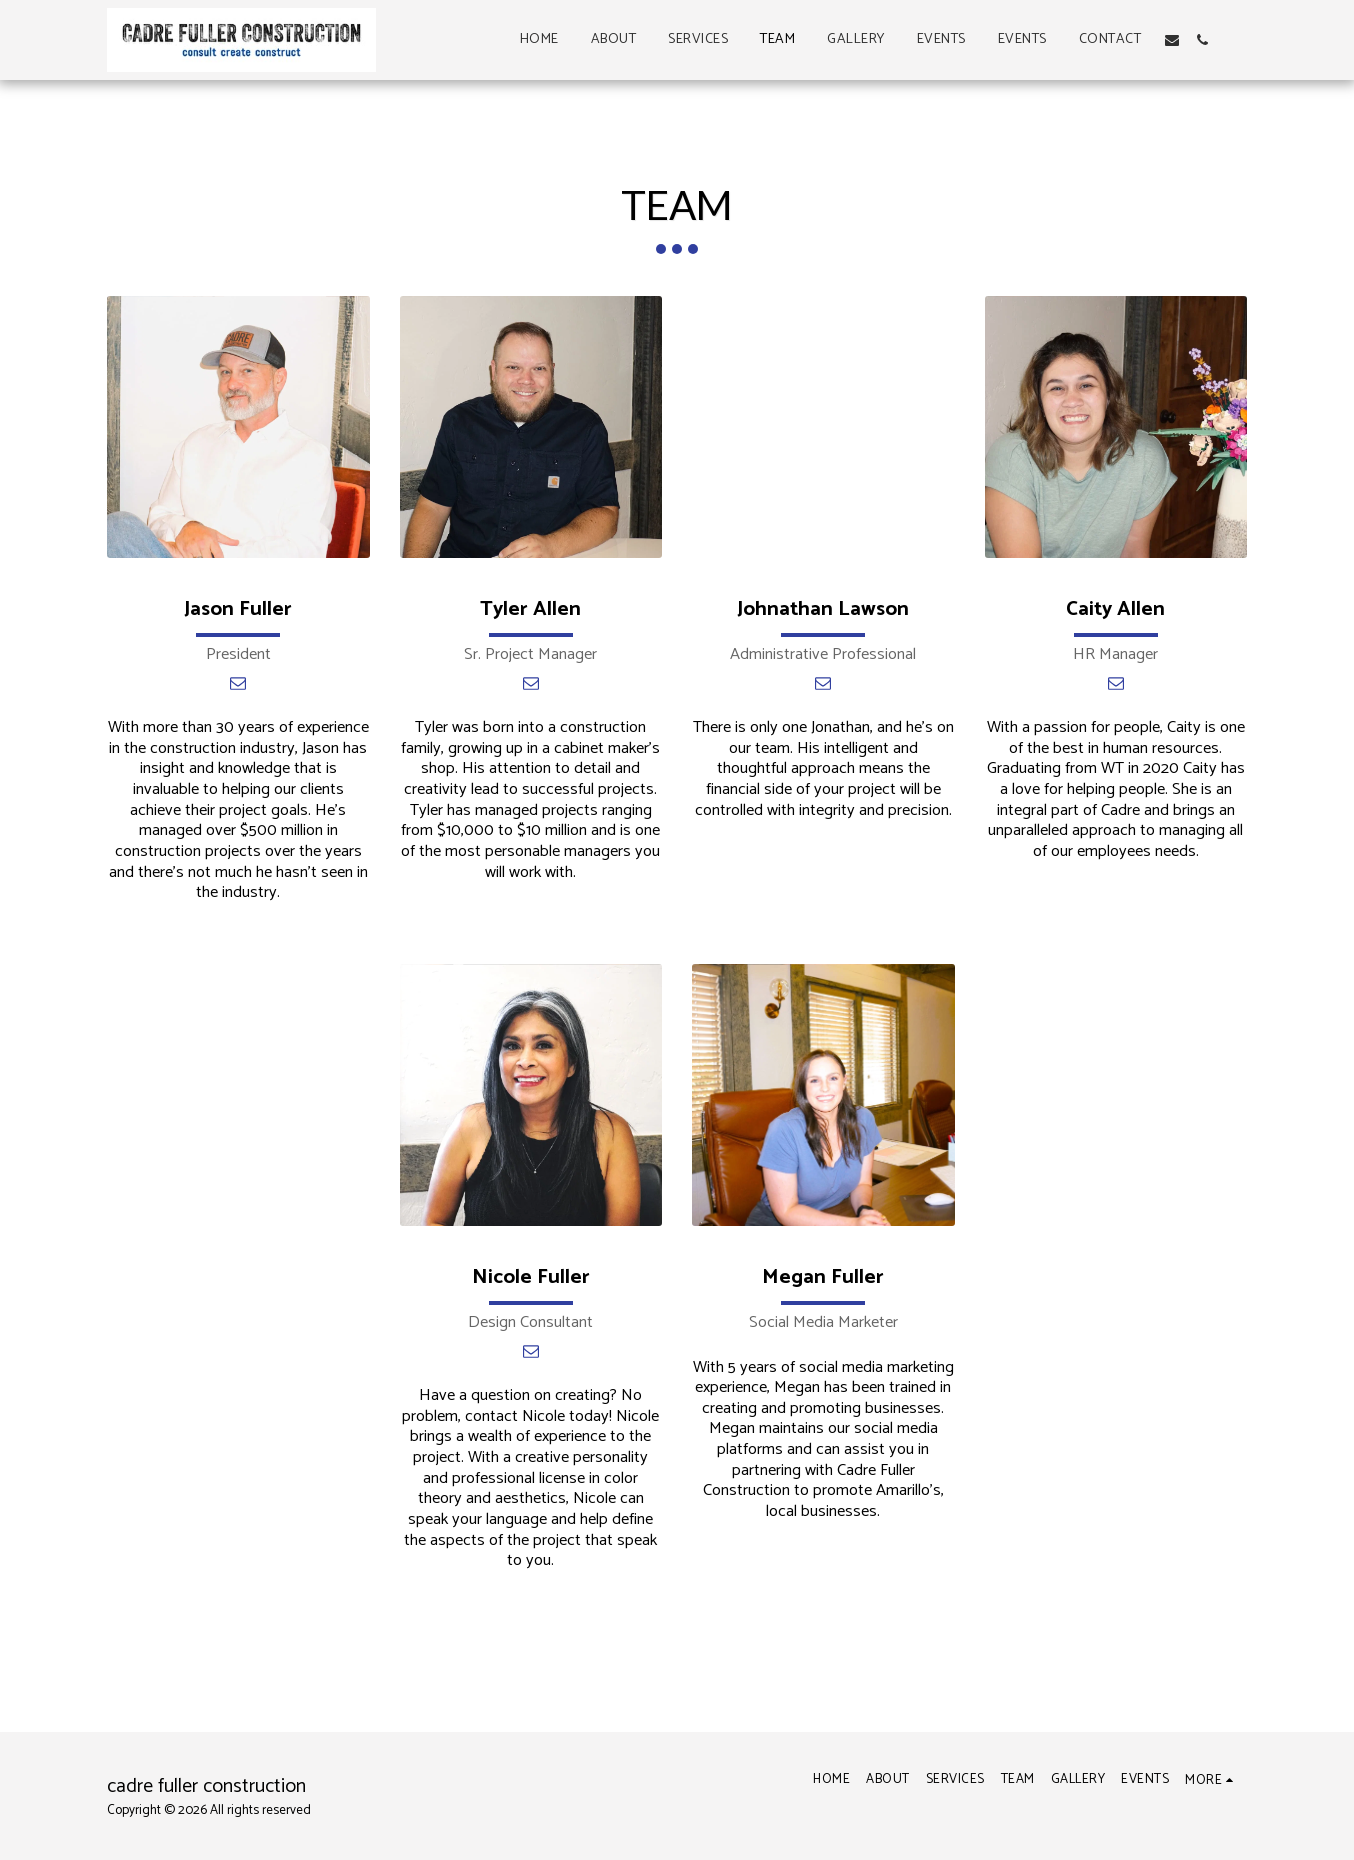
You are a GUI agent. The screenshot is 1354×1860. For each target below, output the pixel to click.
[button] (1172, 40)
